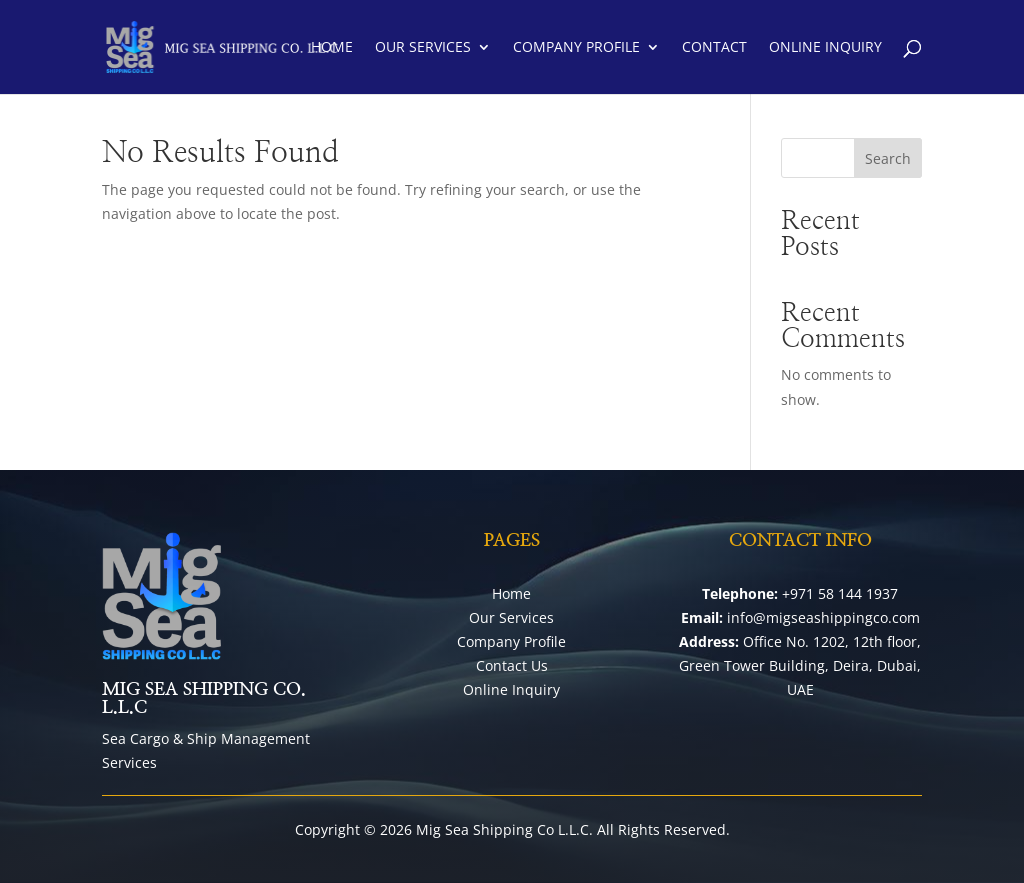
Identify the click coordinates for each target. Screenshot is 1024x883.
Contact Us (512, 665)
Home (332, 48)
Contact (714, 48)
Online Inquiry (825, 48)
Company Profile (576, 48)
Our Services (423, 48)
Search (888, 158)
